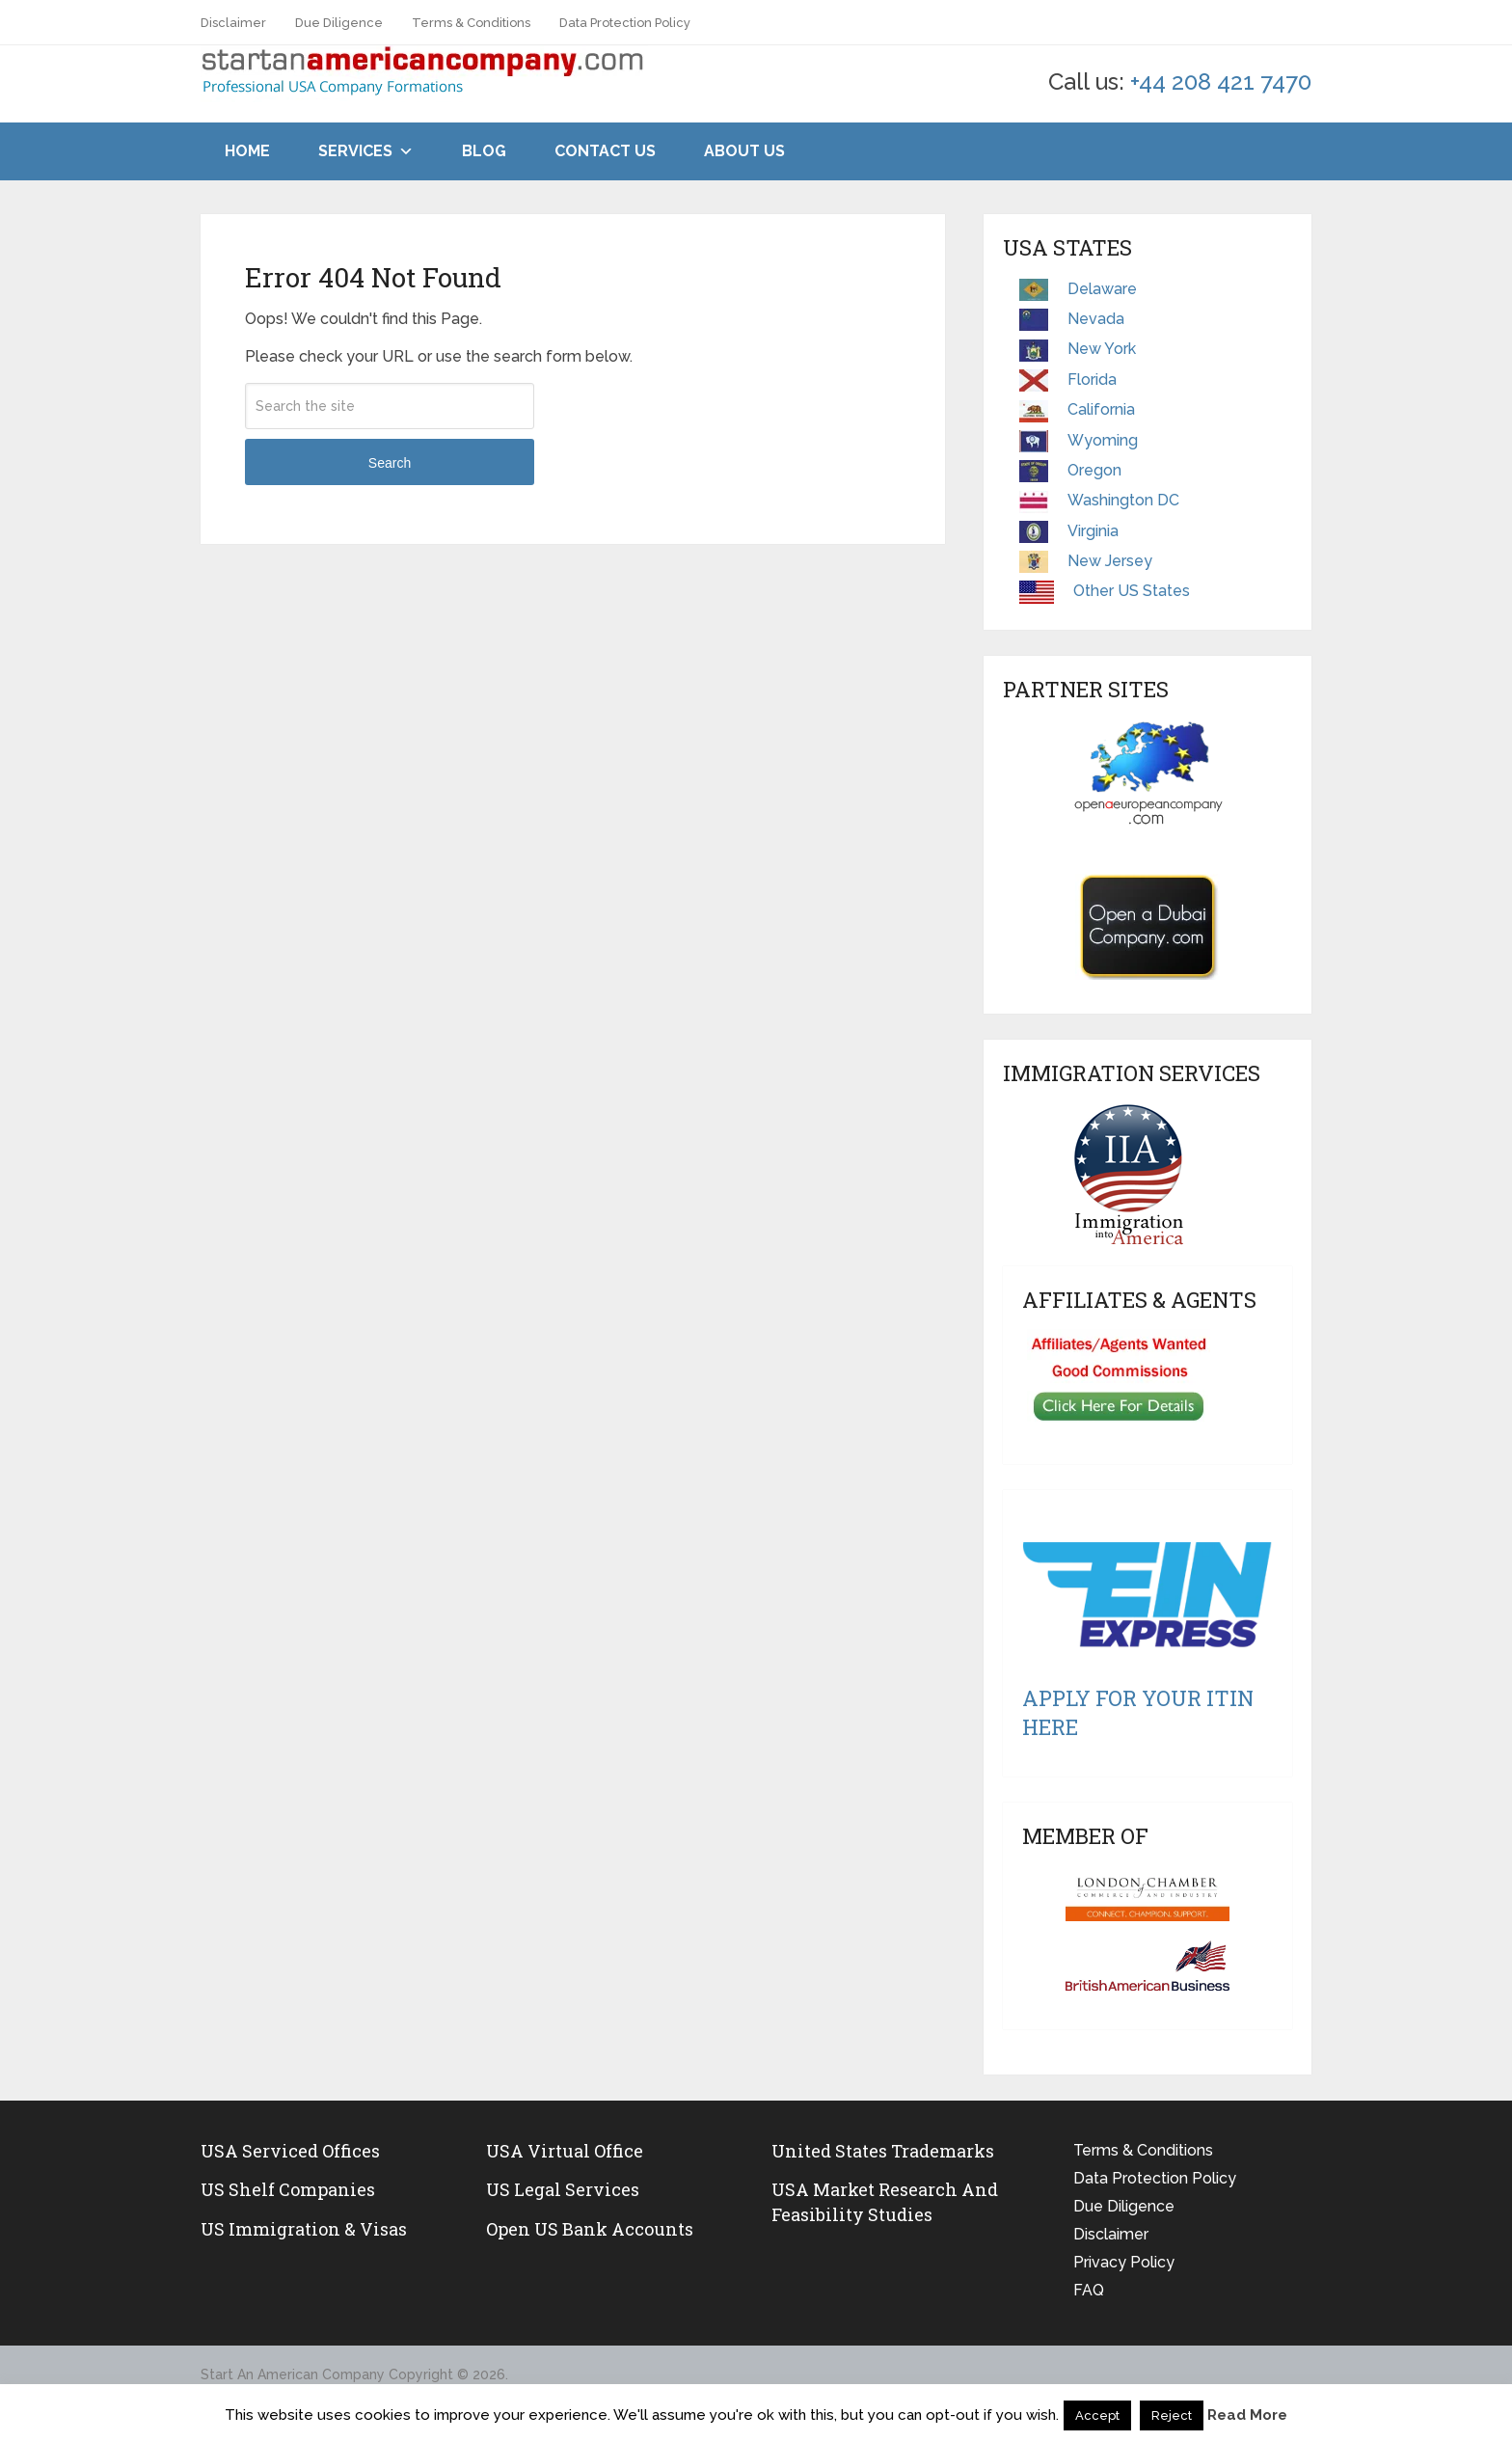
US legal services (562, 2189)
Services (355, 151)
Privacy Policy (1123, 2262)
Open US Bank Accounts (589, 2228)
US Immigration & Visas (304, 2228)
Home (247, 151)
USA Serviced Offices (290, 2150)
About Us (744, 151)
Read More (1247, 2415)
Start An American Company (293, 2374)
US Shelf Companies (288, 2189)
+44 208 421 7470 (1220, 81)
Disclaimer (233, 22)
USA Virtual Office (564, 2150)
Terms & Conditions (471, 22)
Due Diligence (339, 22)
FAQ (1088, 2290)
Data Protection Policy (624, 22)
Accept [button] (1097, 2415)
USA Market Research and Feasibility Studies (884, 2201)
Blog (484, 151)
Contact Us (605, 151)
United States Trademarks (882, 2150)
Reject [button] (1171, 2415)
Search (389, 463)
